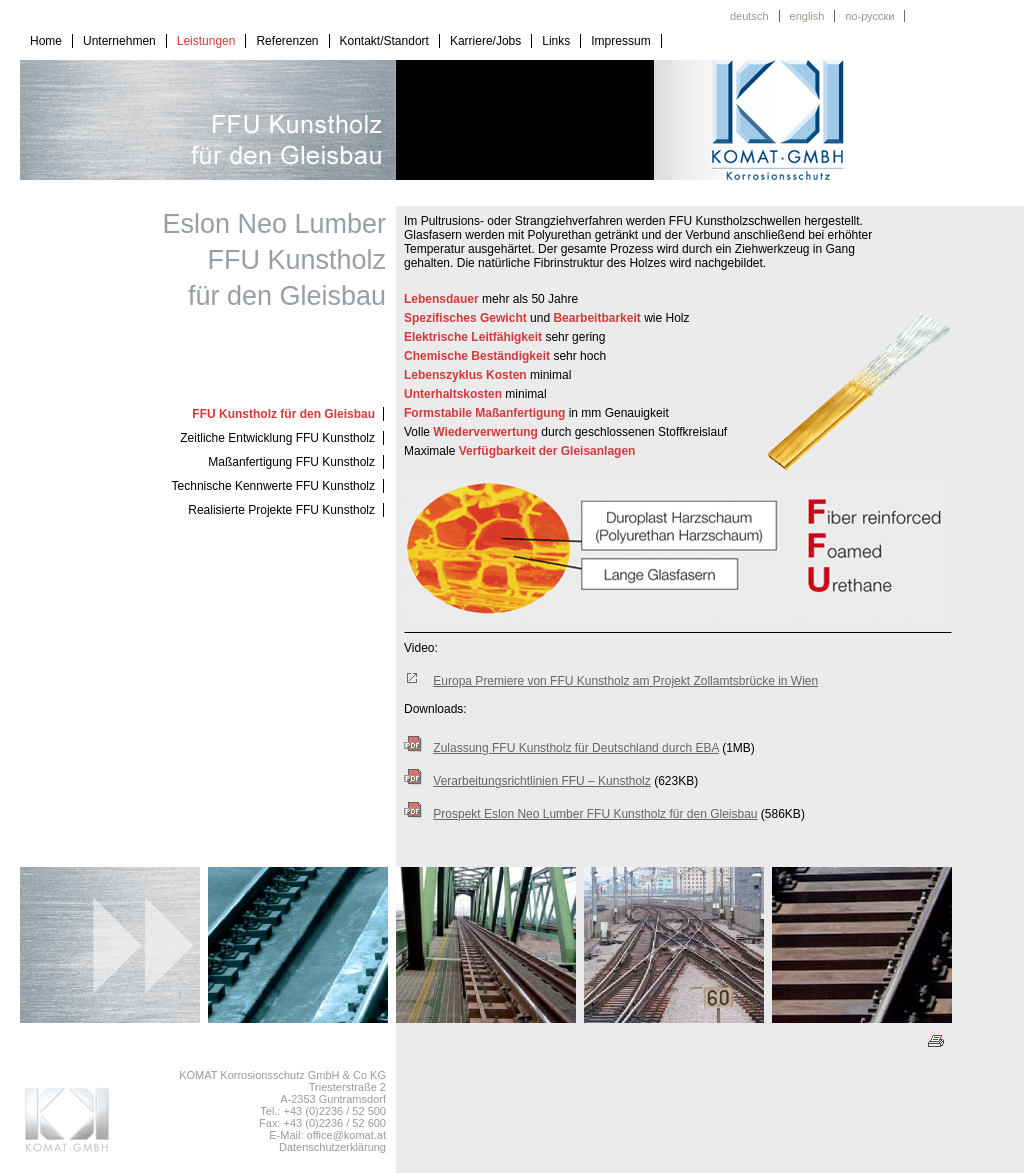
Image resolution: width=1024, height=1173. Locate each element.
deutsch (749, 16)
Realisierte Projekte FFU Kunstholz (281, 510)
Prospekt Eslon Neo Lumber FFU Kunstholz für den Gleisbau (595, 814)
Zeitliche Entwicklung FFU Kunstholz (277, 438)
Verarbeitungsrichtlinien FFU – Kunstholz (541, 781)
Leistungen (206, 41)
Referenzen (287, 41)
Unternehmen (119, 41)
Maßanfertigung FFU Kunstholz (291, 462)
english (807, 16)
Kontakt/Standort (384, 41)
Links (556, 41)
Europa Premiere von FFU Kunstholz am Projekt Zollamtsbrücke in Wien (625, 681)
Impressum (620, 41)
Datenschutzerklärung (332, 1147)
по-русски (869, 16)
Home (46, 41)
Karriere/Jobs (485, 41)
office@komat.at (346, 1135)
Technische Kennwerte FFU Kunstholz (273, 486)
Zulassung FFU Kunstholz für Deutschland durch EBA (575, 748)
